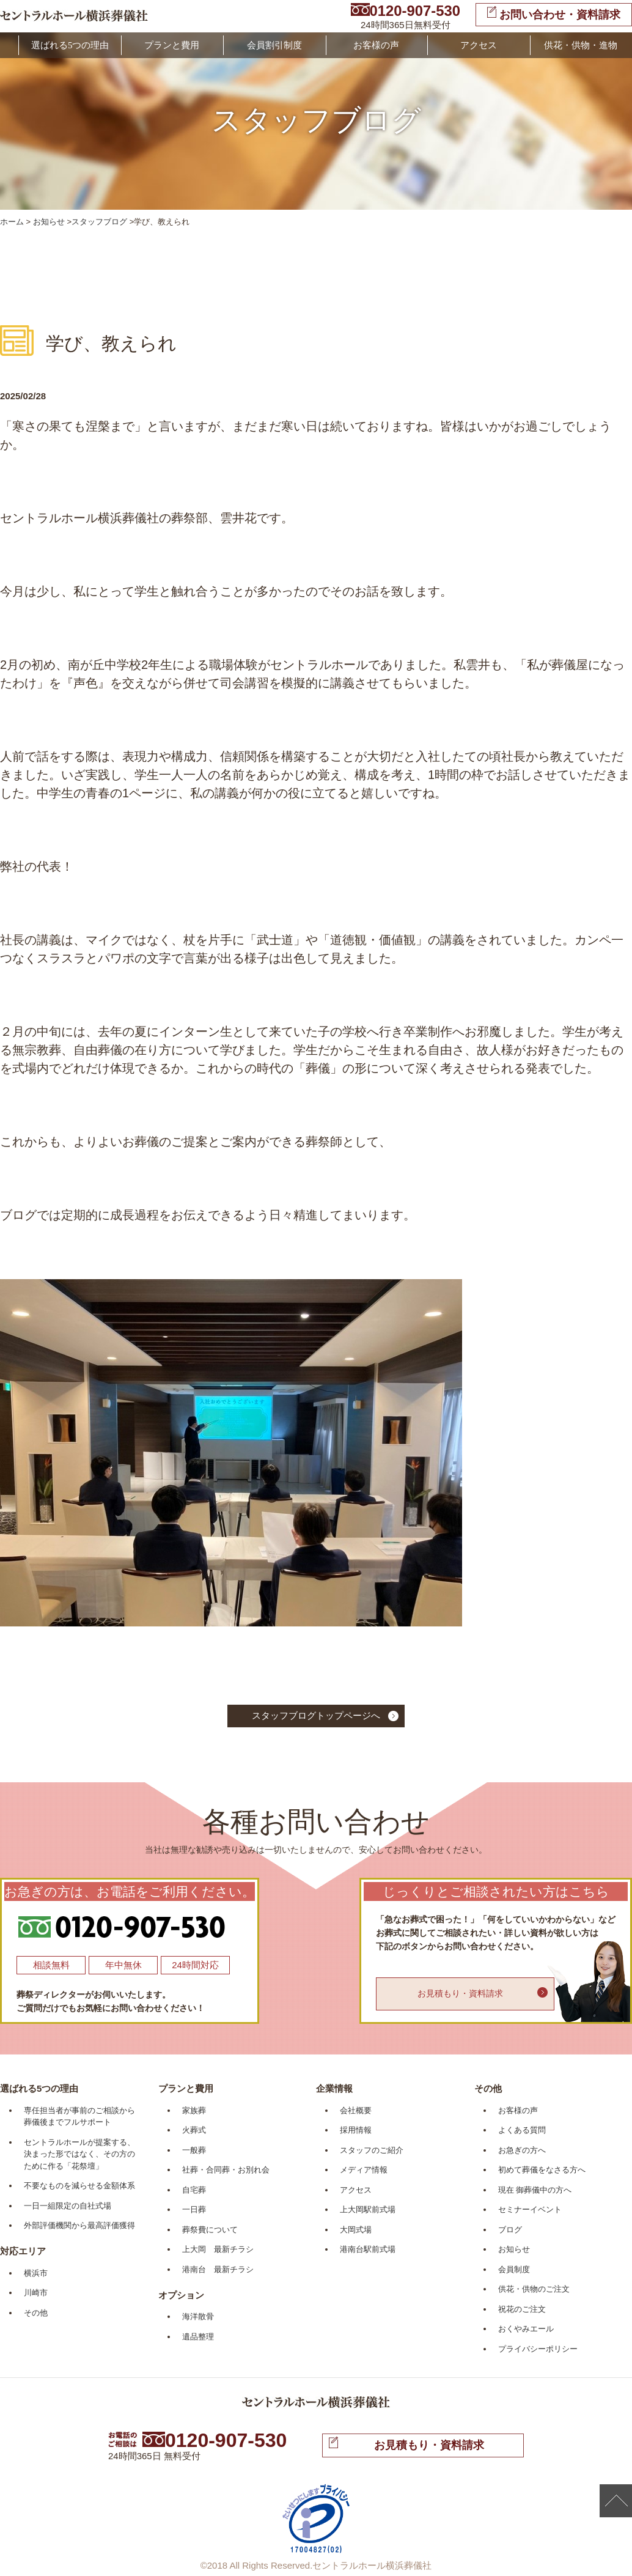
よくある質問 (522, 2130)
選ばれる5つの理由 (70, 45)
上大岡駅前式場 (367, 2209)
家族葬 (194, 2110)
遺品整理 (198, 2336)
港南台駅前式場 (367, 2249)
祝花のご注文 (522, 2309)
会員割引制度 (274, 45)
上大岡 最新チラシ (218, 2249)
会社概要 (356, 2110)
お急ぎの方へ (522, 2150)
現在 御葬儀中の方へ (535, 2189)
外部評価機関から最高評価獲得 (79, 2225)
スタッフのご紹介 (371, 2150)
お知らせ (49, 221)
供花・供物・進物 (580, 45)
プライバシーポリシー (538, 2348)
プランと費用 (171, 45)
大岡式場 (356, 2229)
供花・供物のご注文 (534, 2289)
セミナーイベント (530, 2209)
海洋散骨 (198, 2316)
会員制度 (514, 2269)
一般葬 (194, 2150)
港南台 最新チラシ (218, 2269)
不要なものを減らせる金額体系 (79, 2185)
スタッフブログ (99, 221)
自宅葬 (194, 2189)
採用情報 (356, 2130)
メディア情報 (364, 2169)
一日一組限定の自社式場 (67, 2205)
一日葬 (194, 2209)
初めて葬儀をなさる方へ (542, 2169)
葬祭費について (210, 2229)
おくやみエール (526, 2328)
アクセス (478, 45)
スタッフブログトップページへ (316, 1715)
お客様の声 (376, 45)
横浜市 (36, 2273)
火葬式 (194, 2130)
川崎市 (36, 2292)
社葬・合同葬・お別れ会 (226, 2169)
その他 (36, 2312)
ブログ (510, 2229)
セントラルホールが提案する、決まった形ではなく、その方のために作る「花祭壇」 (79, 2154)
